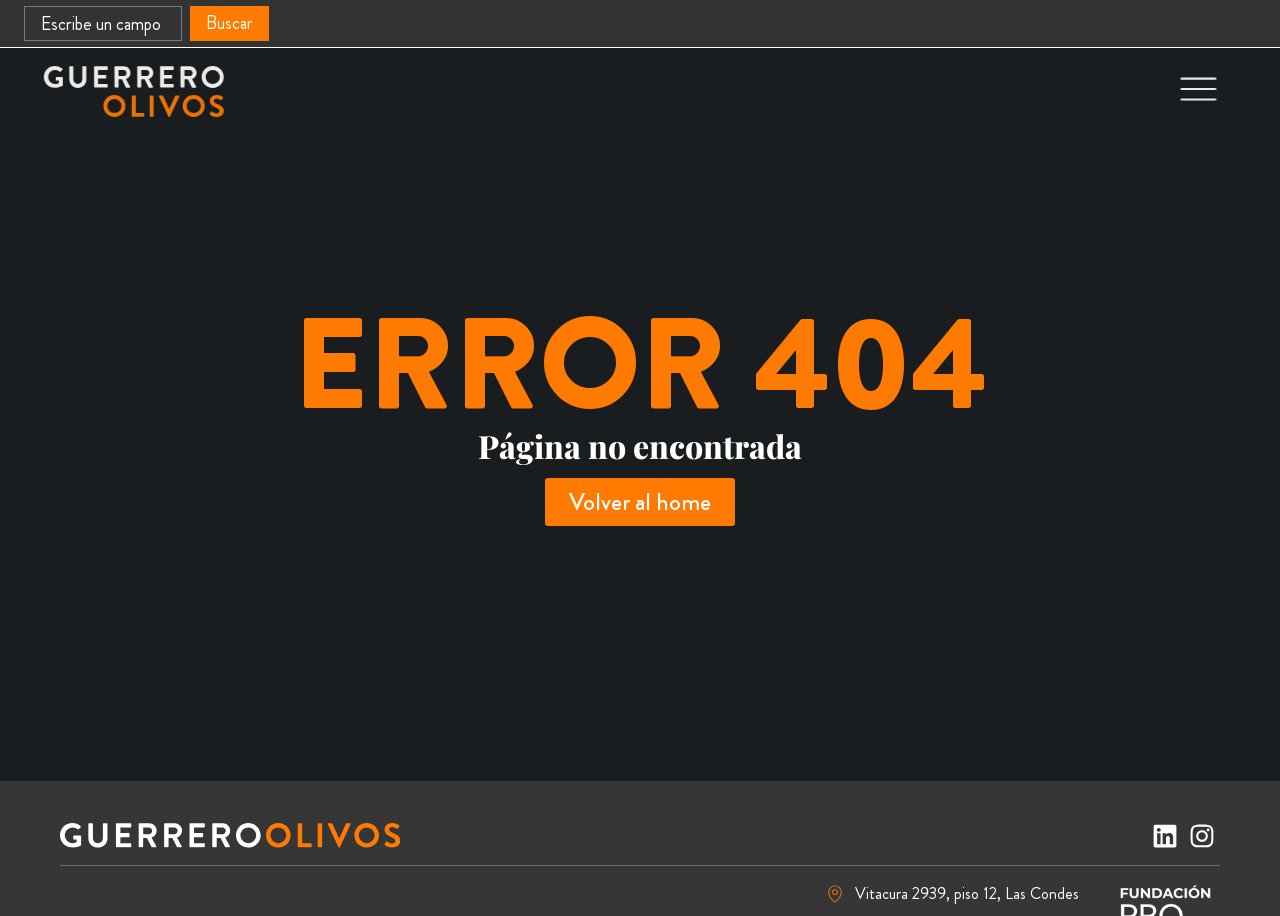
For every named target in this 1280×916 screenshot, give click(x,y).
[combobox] (103, 23)
